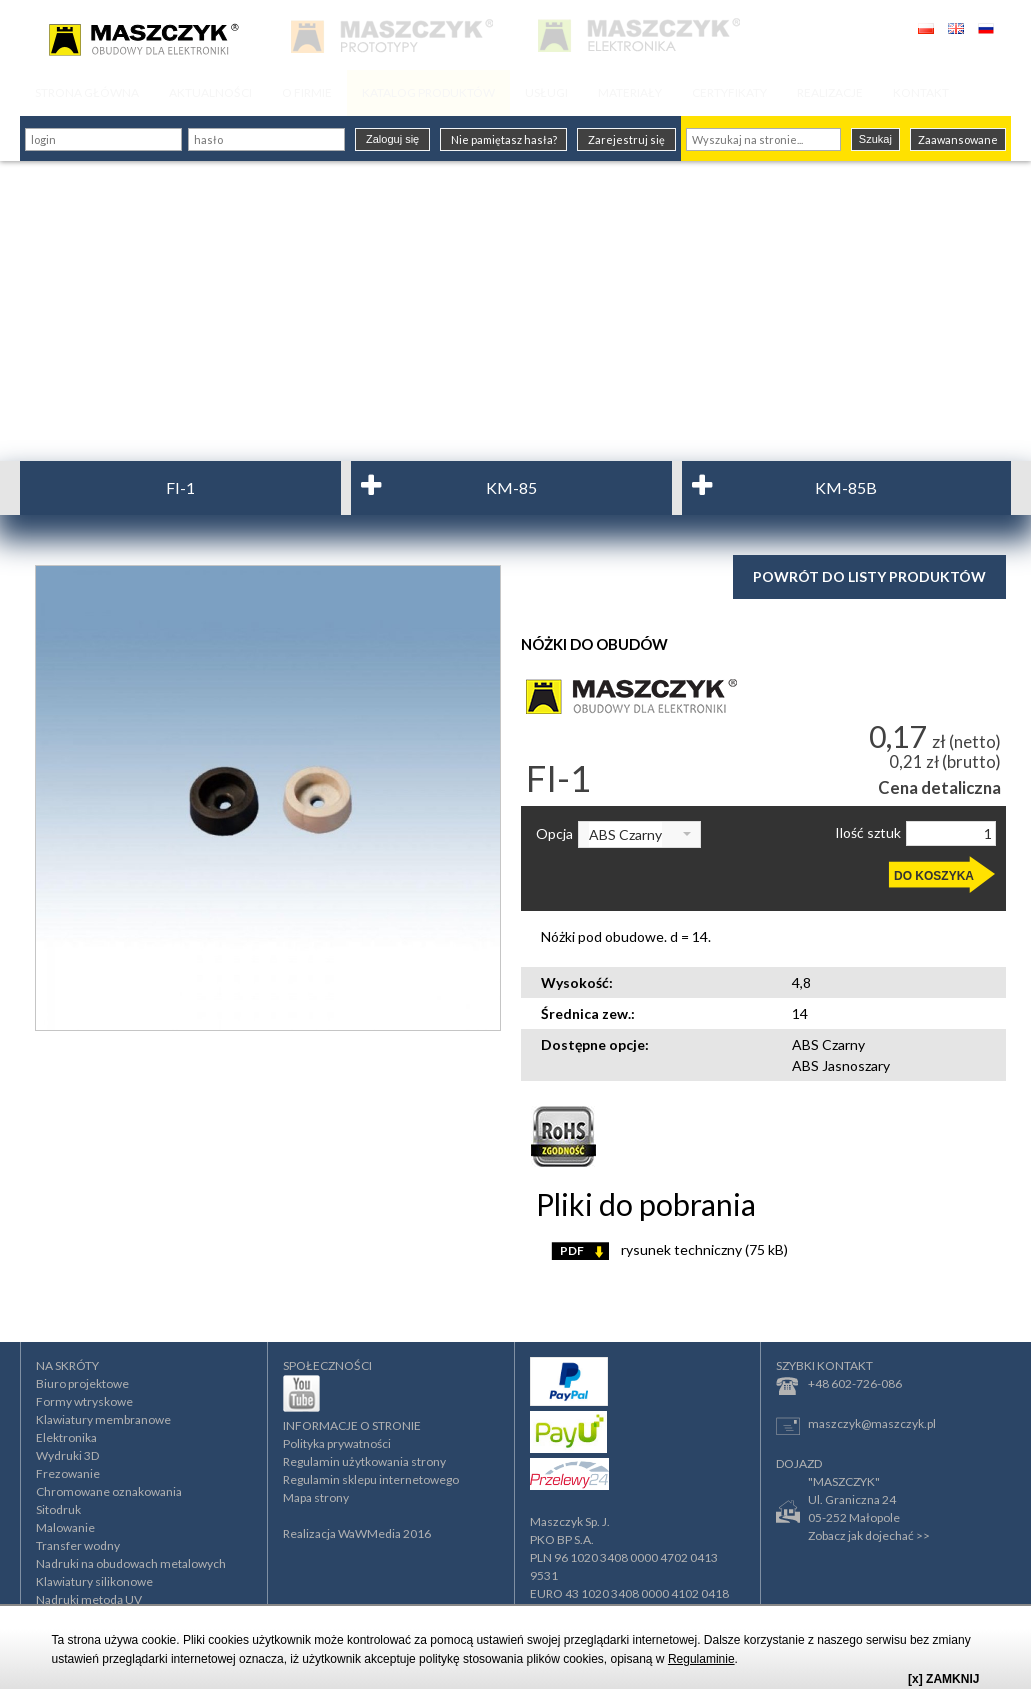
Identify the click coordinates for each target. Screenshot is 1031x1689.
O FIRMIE (307, 92)
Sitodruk (58, 1509)
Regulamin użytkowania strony (364, 1461)
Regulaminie (701, 1659)
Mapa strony (316, 1497)
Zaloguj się (392, 139)
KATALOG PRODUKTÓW (428, 92)
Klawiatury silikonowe (94, 1581)
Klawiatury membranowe (103, 1419)
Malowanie (65, 1527)
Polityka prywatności (337, 1443)
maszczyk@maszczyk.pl (856, 1425)
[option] (268, 798)
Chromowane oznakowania (109, 1491)
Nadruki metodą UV (89, 1599)
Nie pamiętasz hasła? (504, 139)
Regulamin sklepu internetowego (371, 1479)
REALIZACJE (830, 92)
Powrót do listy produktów (869, 576)
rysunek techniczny (669, 1249)
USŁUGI (546, 92)
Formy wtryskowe (84, 1401)
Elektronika (66, 1437)
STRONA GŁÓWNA (87, 92)
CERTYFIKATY (729, 92)
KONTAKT (921, 92)
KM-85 (511, 487)
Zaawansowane (958, 139)
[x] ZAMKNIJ (943, 1679)
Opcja (554, 834)
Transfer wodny (78, 1545)
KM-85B (846, 487)
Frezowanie (68, 1473)
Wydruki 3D (67, 1455)
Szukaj (875, 139)
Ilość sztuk (868, 833)
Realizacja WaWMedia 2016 (357, 1533)
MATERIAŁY (630, 92)
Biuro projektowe (82, 1383)
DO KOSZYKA (934, 876)
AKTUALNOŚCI (210, 92)
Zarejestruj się (626, 139)
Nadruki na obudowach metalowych (131, 1563)
